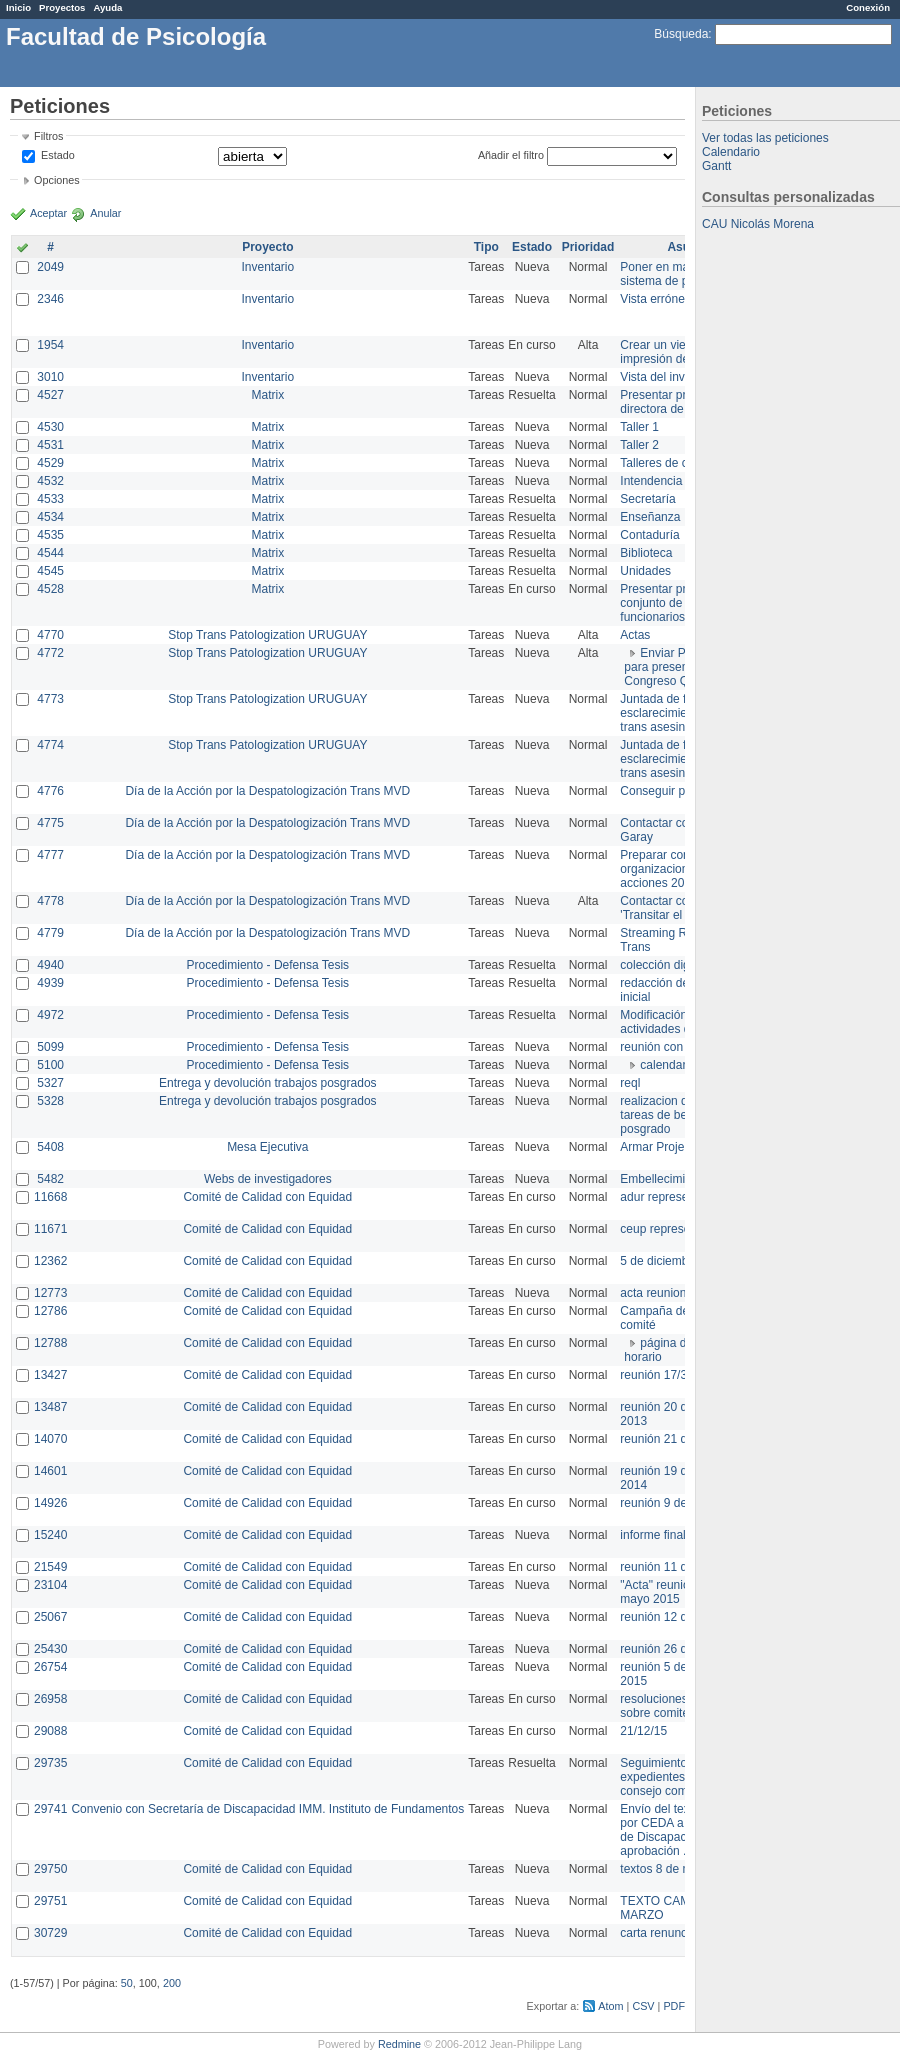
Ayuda (107, 7)
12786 (50, 1311)
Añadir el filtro (511, 155)
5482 (50, 1179)
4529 (50, 463)
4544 (50, 553)
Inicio (18, 7)
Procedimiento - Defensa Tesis (268, 965)
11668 (50, 1197)
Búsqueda (681, 34)
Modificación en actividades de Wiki (671, 1022)
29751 (50, 1901)
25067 (50, 1617)
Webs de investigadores (268, 1179)
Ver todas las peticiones (765, 138)
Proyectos (62, 7)
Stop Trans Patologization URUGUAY (267, 635)
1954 (50, 345)
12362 (50, 1261)
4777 (50, 855)
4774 (50, 745)
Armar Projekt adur (670, 1147)
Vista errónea (655, 299)
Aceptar (48, 213)
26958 (50, 1699)
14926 (50, 1503)
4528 (50, 589)
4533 (50, 499)
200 (172, 1983)
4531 (50, 445)
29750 (50, 1869)
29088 (50, 1731)
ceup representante (671, 1229)
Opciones (57, 180)
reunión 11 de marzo (675, 1567)
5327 (50, 1083)
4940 (50, 965)
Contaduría (649, 535)
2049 (50, 267)
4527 (50, 395)
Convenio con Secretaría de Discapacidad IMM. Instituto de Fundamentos (267, 1809)
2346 (50, 299)
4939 (50, 983)
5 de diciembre (659, 1261)
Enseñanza (650, 517)
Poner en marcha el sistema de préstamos (678, 274)
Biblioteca (646, 553)
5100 (50, 1065)
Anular (105, 213)
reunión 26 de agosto (676, 1649)
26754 (50, 1667)
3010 (50, 377)
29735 (50, 1763)
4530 (50, 427)
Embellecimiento (664, 1179)
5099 (50, 1047)
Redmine (399, 2044)
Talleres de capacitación (684, 463)
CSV (643, 2006)
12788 (50, 1343)
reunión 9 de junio (667, 1503)
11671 (50, 1229)
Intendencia (651, 481)
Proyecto (267, 247)
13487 (50, 1407)
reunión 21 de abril (669, 1439)
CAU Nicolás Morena (758, 224)
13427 (50, 1375)
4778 (50, 901)
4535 (50, 535)
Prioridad (588, 247)
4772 (50, 653)
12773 (50, 1293)
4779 (50, 933)
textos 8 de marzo (667, 1869)
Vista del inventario (670, 377)
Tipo (486, 247)
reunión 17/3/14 (661, 1375)
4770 (50, 635)
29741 (50, 1809)
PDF (674, 2006)
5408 (50, 1147)
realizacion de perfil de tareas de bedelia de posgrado (680, 1115)
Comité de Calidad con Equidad (267, 1197)
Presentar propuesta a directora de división (679, 402)
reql (630, 1083)
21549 (50, 1567)
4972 (50, 1015)
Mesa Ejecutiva (267, 1147)
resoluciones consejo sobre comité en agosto (682, 1706)
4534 (50, 517)
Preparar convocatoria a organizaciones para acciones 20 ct (684, 869)
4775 (50, 823)
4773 (50, 699)
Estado (58, 155)
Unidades (645, 571)
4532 (50, 481)
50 (127, 1983)
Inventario (267, 267)
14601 (50, 1471)
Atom (610, 2006)
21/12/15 (643, 1731)
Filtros (48, 136)
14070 (50, 1439)
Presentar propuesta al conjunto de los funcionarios (680, 603)
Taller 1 (639, 427)
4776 (50, 791)
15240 (50, 1535)
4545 (50, 571)
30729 (50, 1933)
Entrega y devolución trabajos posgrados (267, 1083)
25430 (50, 1649)
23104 (50, 1585)
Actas (635, 635)
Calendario (731, 152)
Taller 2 (639, 445)
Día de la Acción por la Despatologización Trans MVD (267, 791)
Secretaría (647, 499)
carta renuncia (658, 1933)
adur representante (670, 1197)
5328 (50, 1101)
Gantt (716, 166)
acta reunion (653, 1293)
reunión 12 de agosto (676, 1617)
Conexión (868, 7)
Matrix (267, 395)
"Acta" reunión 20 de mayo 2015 (674, 1592)
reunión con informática (682, 1047)
